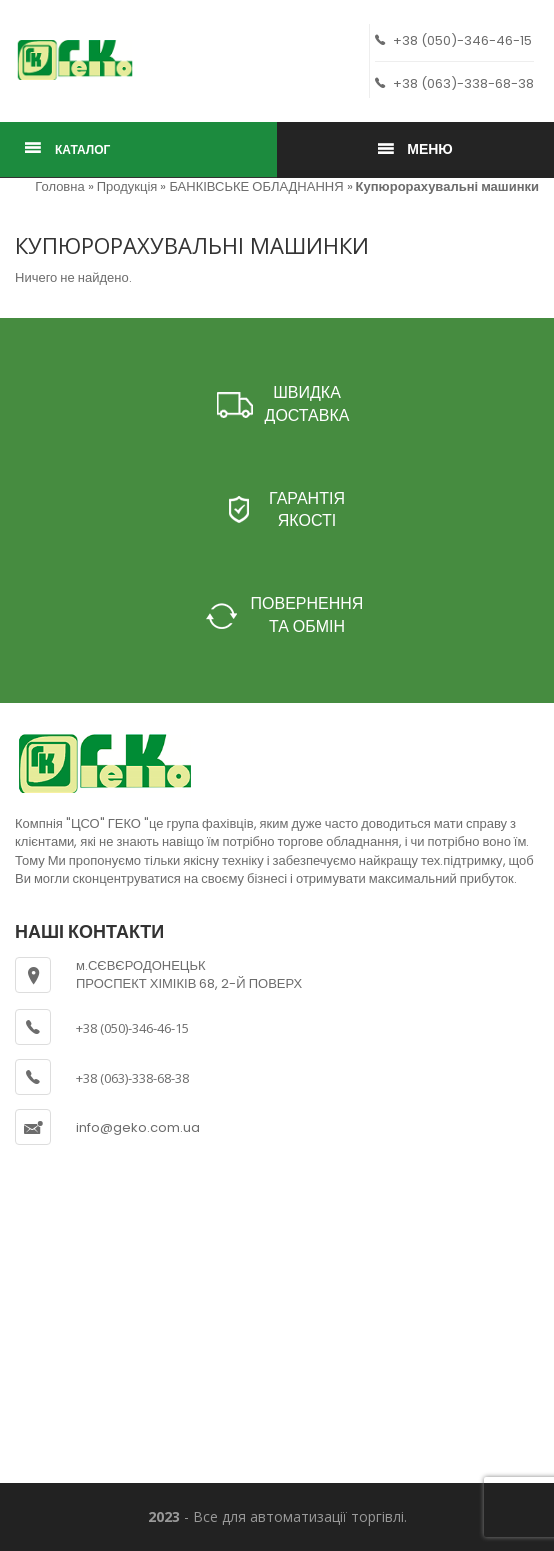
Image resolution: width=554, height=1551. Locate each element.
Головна (59, 186)
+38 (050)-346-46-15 (453, 40)
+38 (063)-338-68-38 (454, 83)
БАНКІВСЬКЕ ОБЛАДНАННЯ (256, 186)
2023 (164, 1516)
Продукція (127, 186)
